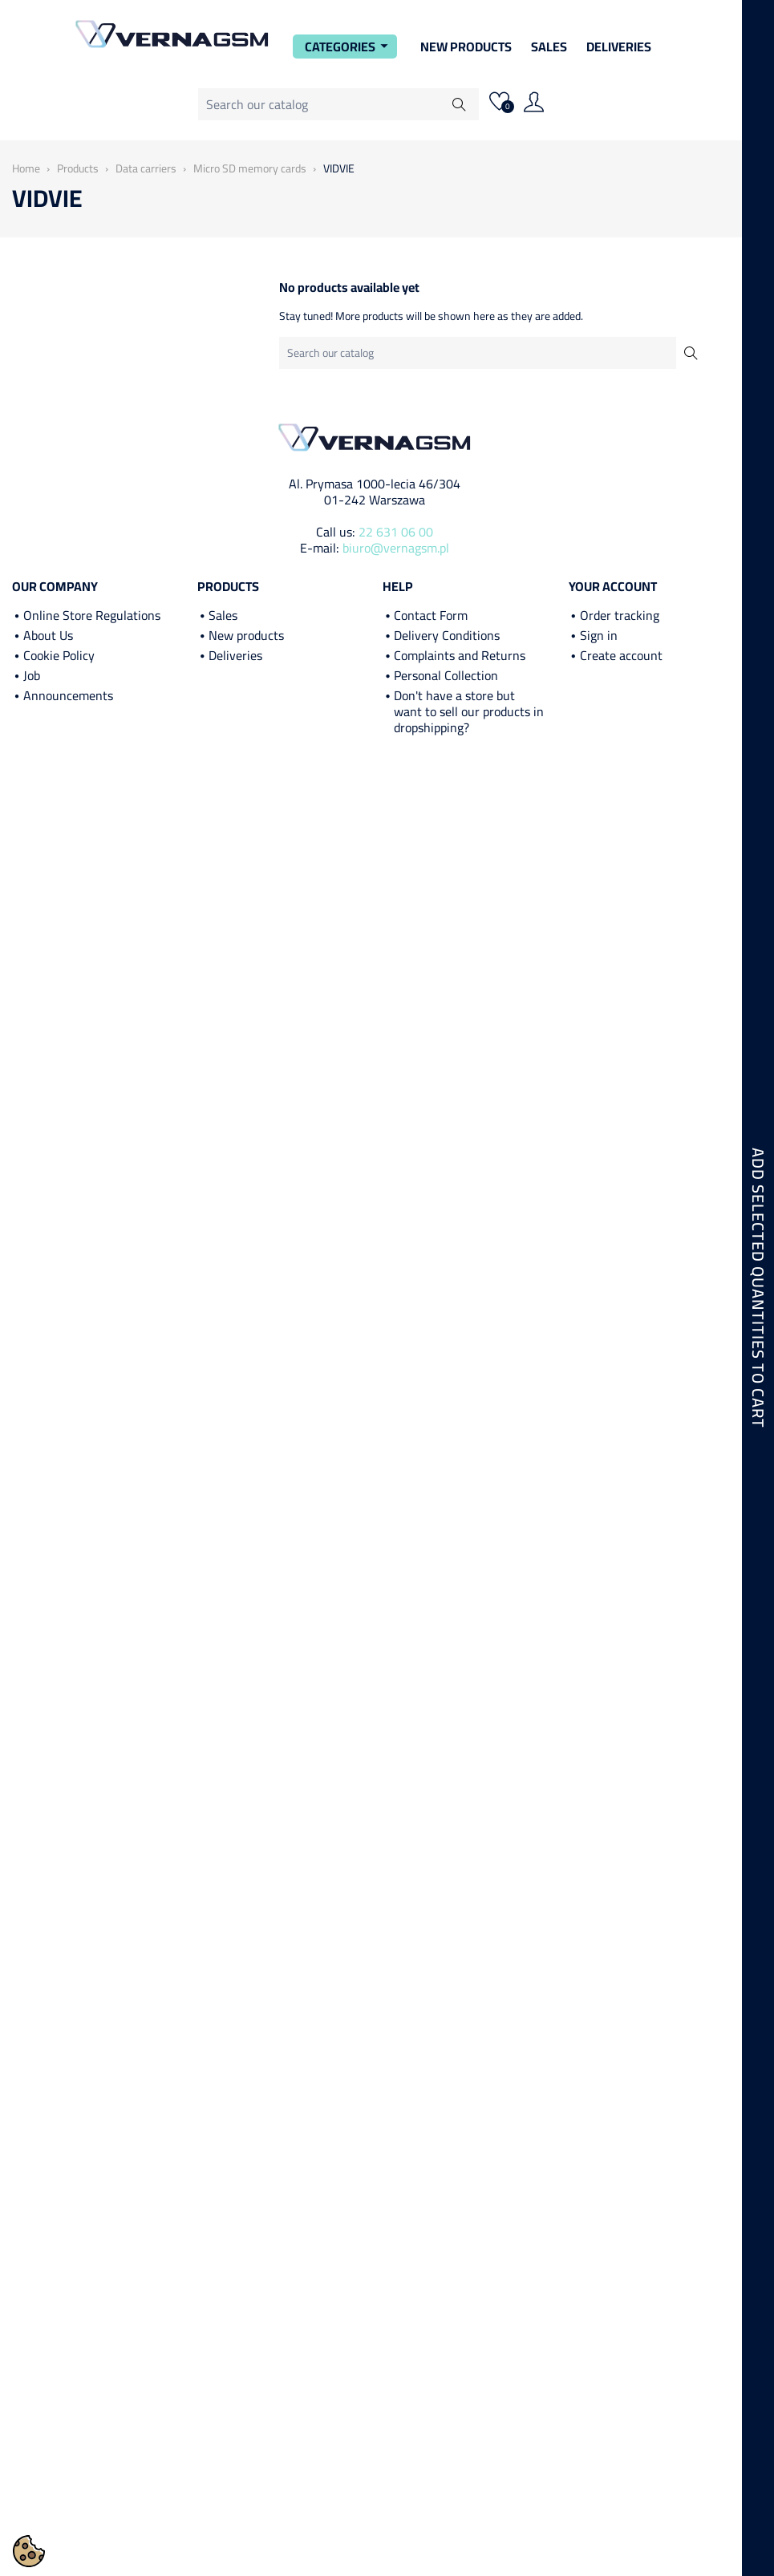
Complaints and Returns (459, 655)
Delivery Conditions (447, 635)
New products (246, 635)
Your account (613, 586)
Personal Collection (446, 675)
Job (31, 675)
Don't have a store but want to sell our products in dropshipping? (469, 711)
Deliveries (618, 46)
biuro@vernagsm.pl (395, 548)
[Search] (338, 104)
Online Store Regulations (91, 615)
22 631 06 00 (396, 532)
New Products (466, 46)
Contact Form (431, 615)
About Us (48, 635)
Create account (621, 655)
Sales (549, 46)
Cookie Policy (59, 655)
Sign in (599, 635)
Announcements (68, 695)
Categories (349, 46)
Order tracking (619, 615)
